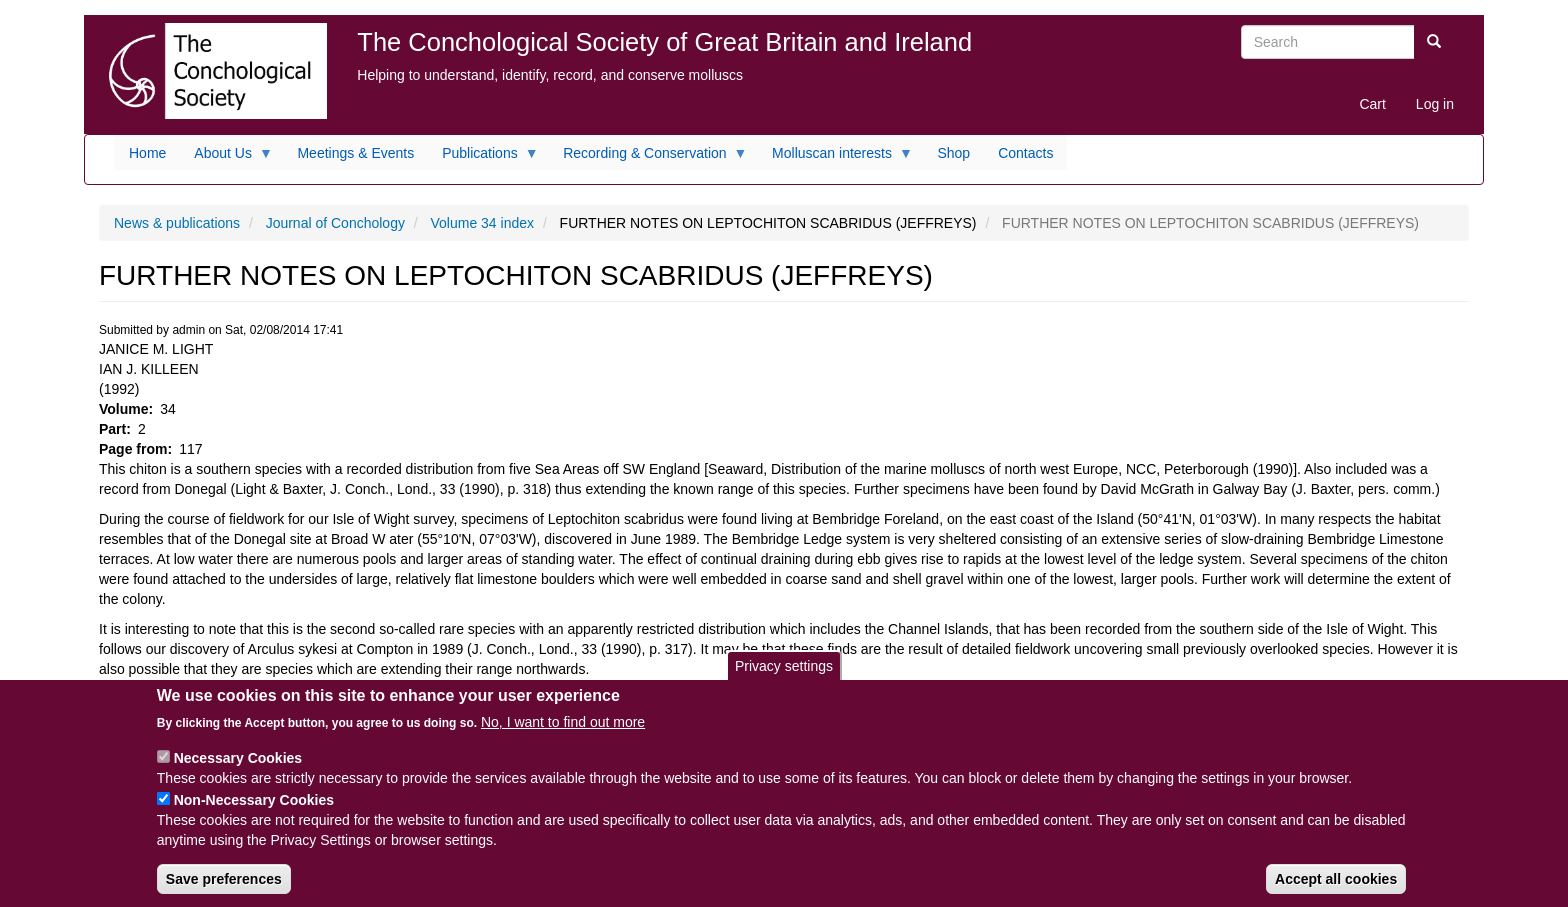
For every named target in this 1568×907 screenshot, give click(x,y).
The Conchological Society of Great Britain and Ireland (664, 42)
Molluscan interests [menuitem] (835, 158)
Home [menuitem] (147, 153)
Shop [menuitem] (953, 153)
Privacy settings (784, 681)
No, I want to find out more (563, 738)
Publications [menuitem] (483, 158)
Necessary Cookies (238, 774)
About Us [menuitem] (226, 158)
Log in (1435, 104)
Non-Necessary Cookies (254, 816)
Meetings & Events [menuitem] (355, 153)
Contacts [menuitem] (1025, 153)
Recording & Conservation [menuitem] (648, 158)
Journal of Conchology (335, 223)
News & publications (177, 223)
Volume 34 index (483, 223)
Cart (1372, 104)
